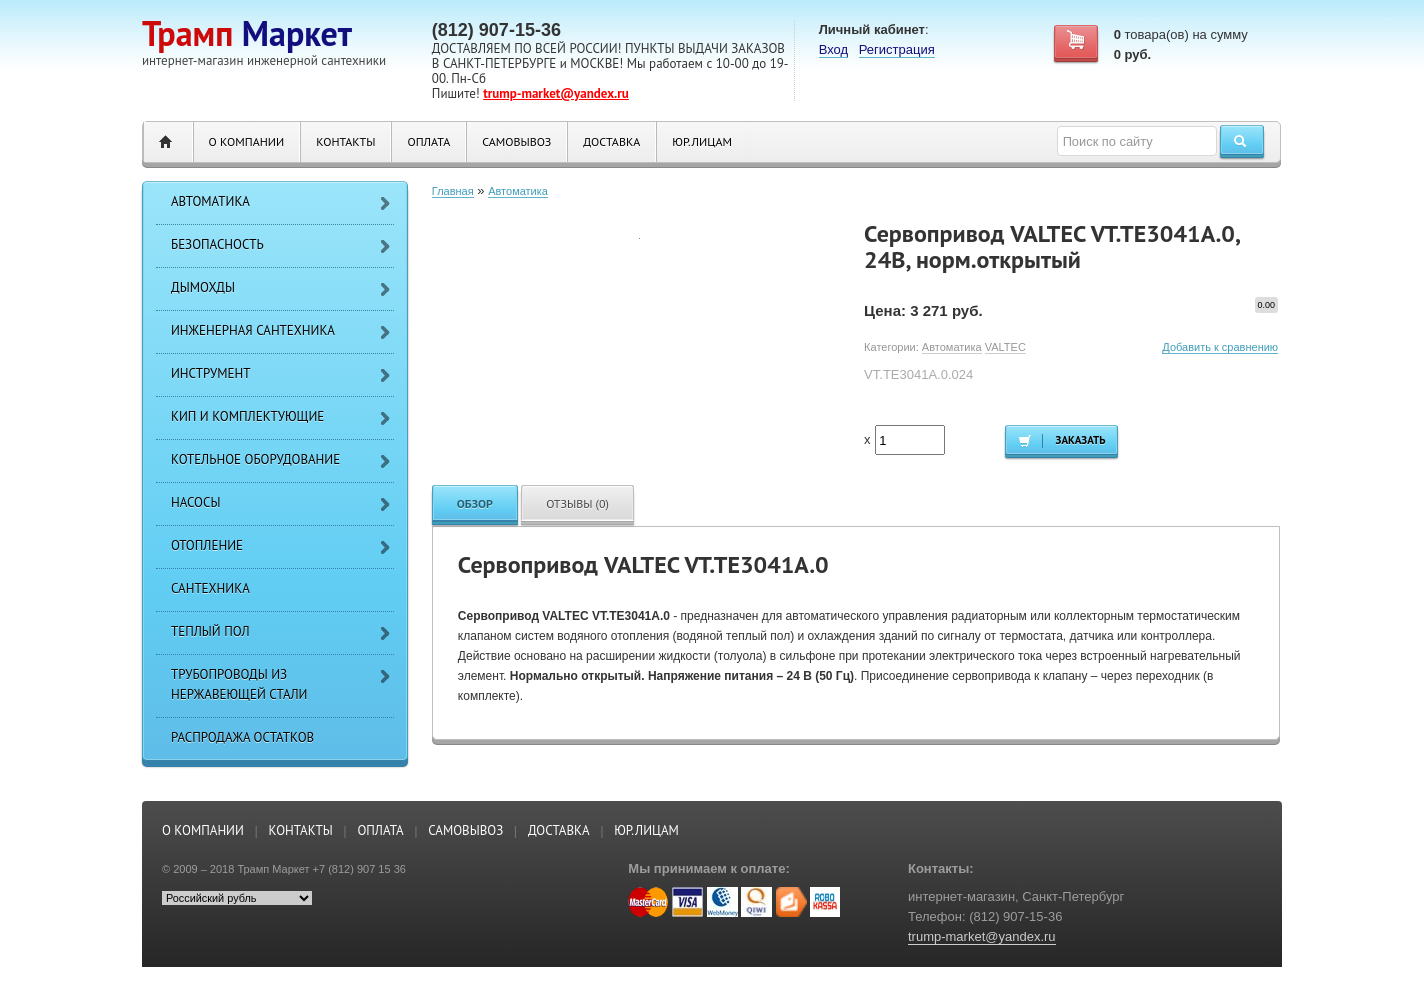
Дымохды (203, 287)
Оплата (428, 141)
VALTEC (1005, 347)
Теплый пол (210, 631)
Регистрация (897, 49)
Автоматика (210, 201)
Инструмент (210, 373)
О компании (247, 141)
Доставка (611, 141)
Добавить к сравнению (1220, 347)
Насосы (195, 502)
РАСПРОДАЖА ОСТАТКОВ (242, 737)
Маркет (247, 33)
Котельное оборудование (255, 459)
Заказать (1062, 440)
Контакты (345, 141)
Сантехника (210, 588)
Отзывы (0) (577, 503)
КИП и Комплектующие (247, 416)
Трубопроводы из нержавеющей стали (239, 684)
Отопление (207, 545)
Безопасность (217, 244)
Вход (833, 49)
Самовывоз (516, 141)
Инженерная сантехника (253, 330)
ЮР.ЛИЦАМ (702, 141)
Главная (453, 191)
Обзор (475, 503)
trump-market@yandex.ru (556, 93)
